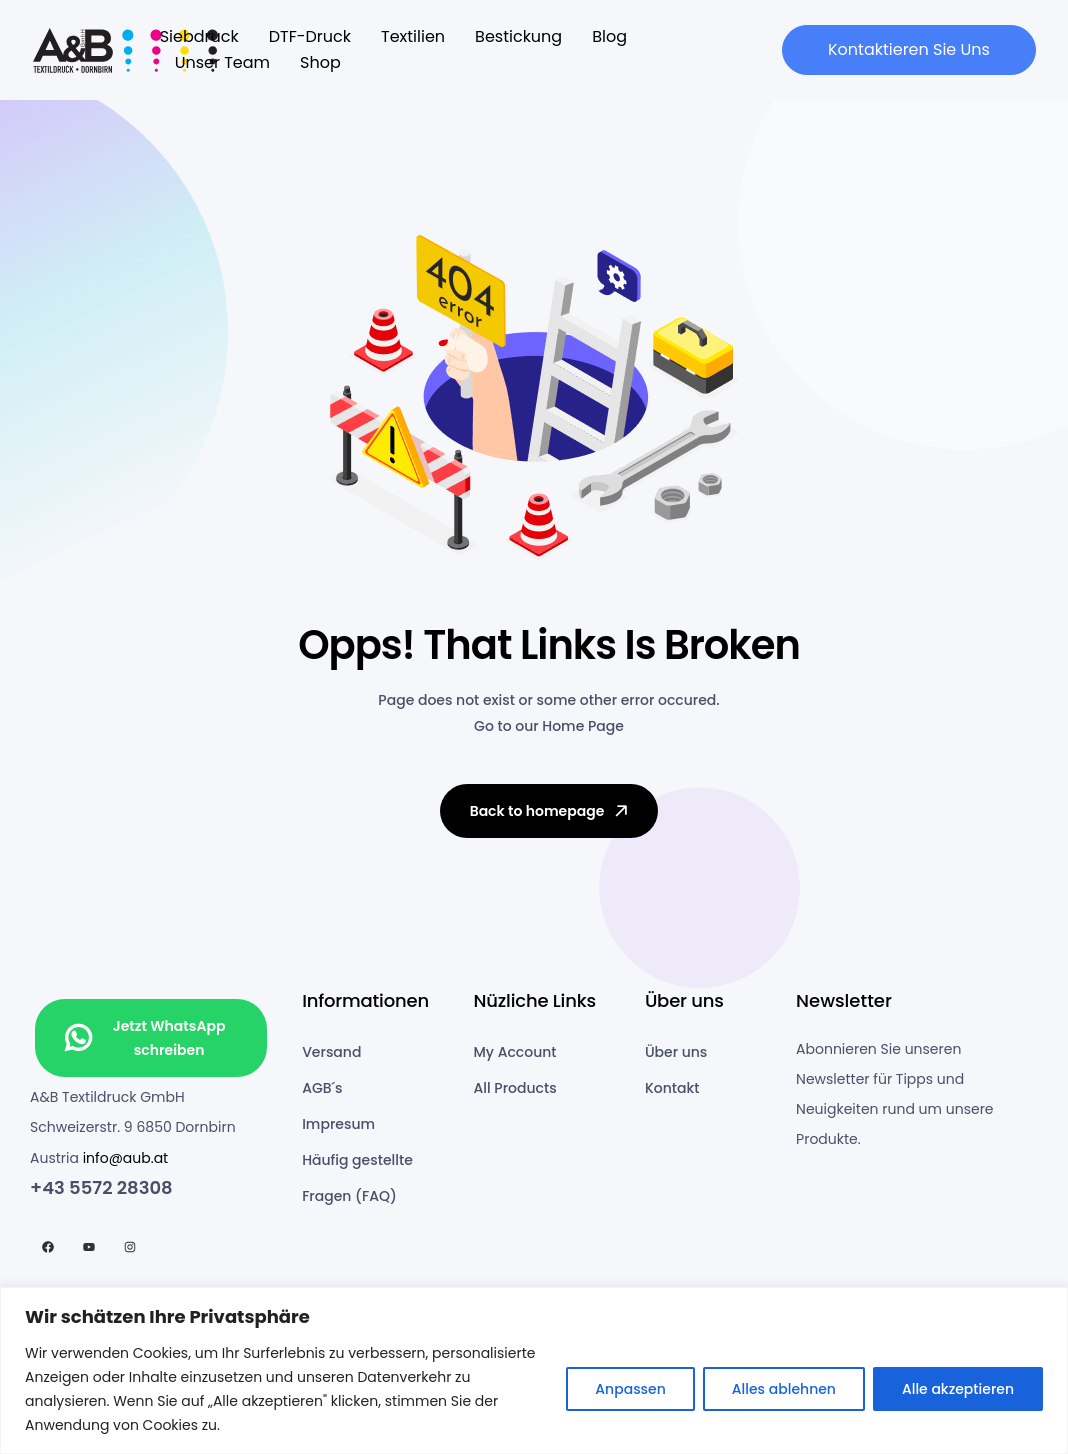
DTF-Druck (310, 36)
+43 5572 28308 (101, 1187)
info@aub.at (126, 1158)
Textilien (413, 36)
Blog (609, 36)
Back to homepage (551, 811)
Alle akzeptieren (958, 1389)
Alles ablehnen (784, 1389)
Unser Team (222, 62)
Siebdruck (199, 36)
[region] (534, 1370)
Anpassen (630, 1389)
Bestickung (518, 36)
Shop (320, 62)
